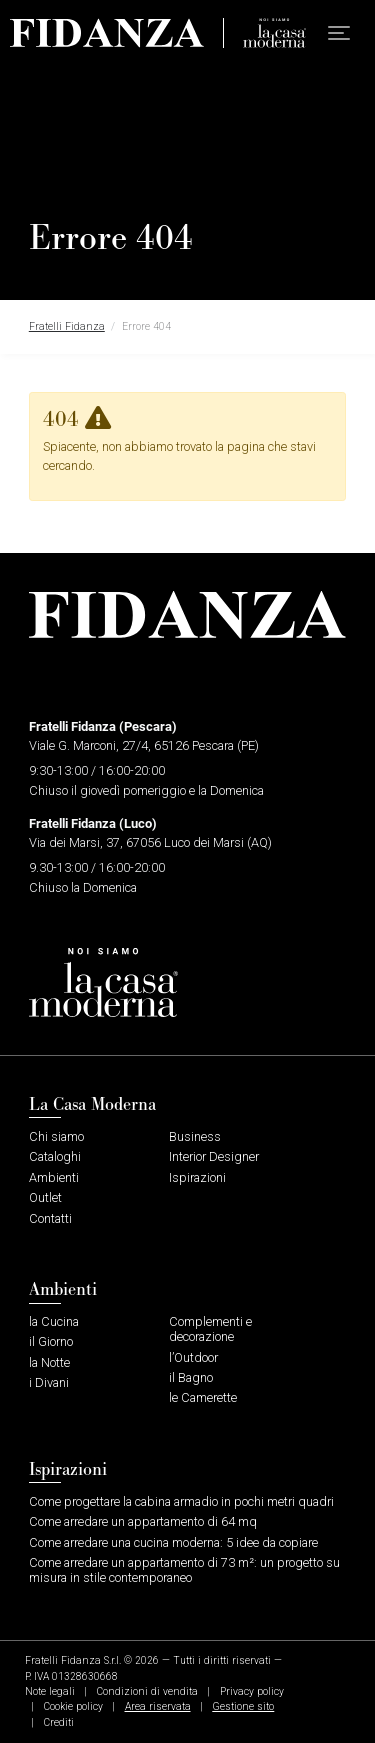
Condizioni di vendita (147, 1691)
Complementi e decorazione (210, 1329)
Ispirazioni (197, 1177)
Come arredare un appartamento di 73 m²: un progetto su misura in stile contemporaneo (184, 1570)
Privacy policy (252, 1691)
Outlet (45, 1197)
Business (195, 1136)
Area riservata (158, 1706)
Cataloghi (55, 1156)
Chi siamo (56, 1136)
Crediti (59, 1722)
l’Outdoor (193, 1357)
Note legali (50, 1691)
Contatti (50, 1218)
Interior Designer (214, 1156)
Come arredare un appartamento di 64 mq (143, 1521)
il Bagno (191, 1377)
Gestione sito (243, 1706)
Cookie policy (73, 1706)
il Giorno (51, 1341)
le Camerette (203, 1397)
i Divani (49, 1382)
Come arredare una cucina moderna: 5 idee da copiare (173, 1542)
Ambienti (54, 1177)
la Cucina (54, 1321)
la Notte (49, 1362)
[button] (339, 33)
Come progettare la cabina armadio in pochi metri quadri (181, 1501)
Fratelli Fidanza (67, 326)
